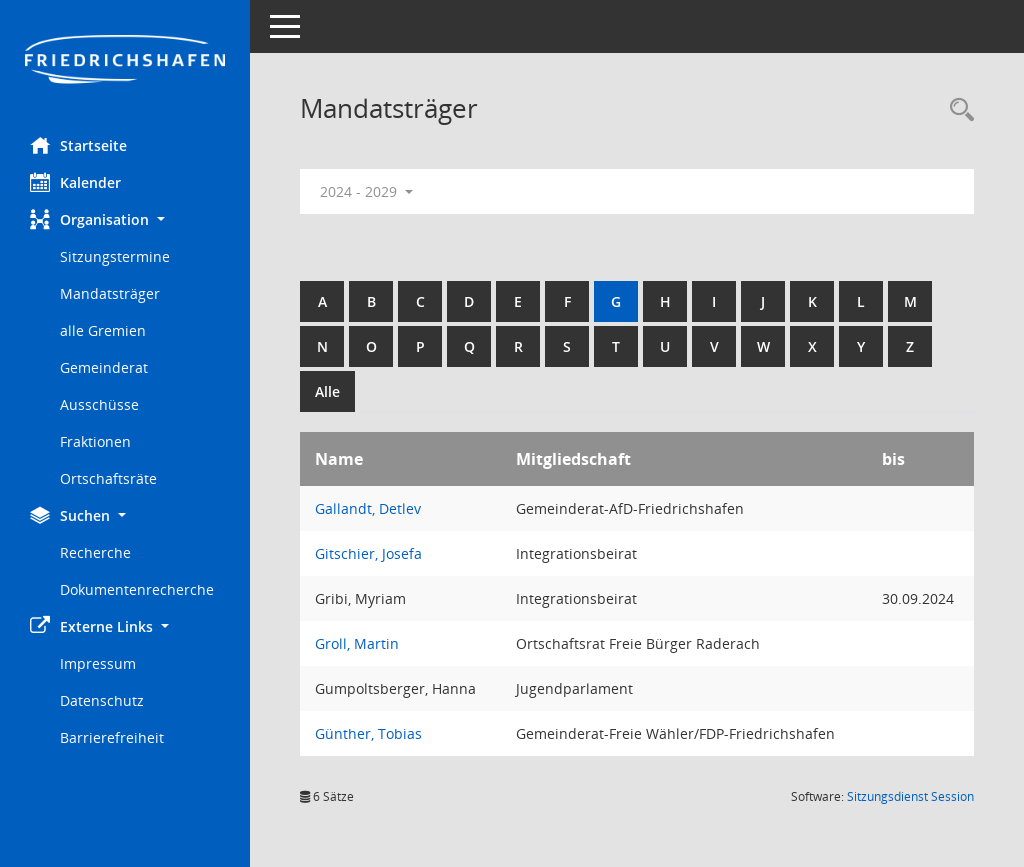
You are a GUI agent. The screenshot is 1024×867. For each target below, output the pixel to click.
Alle (327, 391)
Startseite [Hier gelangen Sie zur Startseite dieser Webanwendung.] (78, 145)
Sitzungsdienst (910, 796)
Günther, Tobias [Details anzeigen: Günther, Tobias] (368, 733)
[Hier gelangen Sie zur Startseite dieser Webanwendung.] (125, 61)
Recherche (95, 552)
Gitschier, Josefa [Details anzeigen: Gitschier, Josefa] (368, 553)
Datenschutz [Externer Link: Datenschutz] (102, 700)
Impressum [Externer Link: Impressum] (98, 663)
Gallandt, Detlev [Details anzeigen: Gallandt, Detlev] (368, 508)
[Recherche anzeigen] (957, 110)
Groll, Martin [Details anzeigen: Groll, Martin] (357, 643)
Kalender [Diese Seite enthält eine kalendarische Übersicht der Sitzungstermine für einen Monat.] (75, 182)
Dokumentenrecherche (137, 589)
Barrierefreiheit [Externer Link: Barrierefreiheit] (112, 737)
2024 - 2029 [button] (366, 191)
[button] (125, 219)
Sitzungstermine (115, 256)
